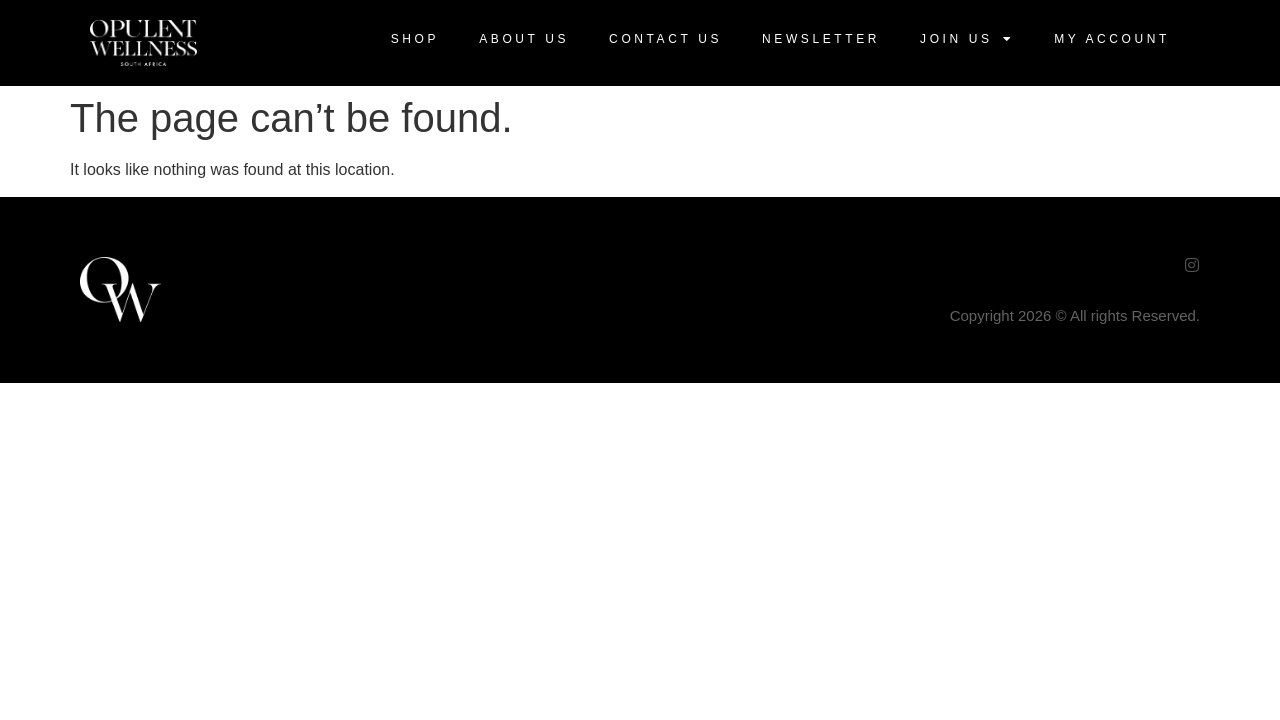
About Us (524, 39)
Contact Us (665, 39)
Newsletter (821, 39)
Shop (415, 39)
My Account (1112, 39)
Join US (967, 39)
